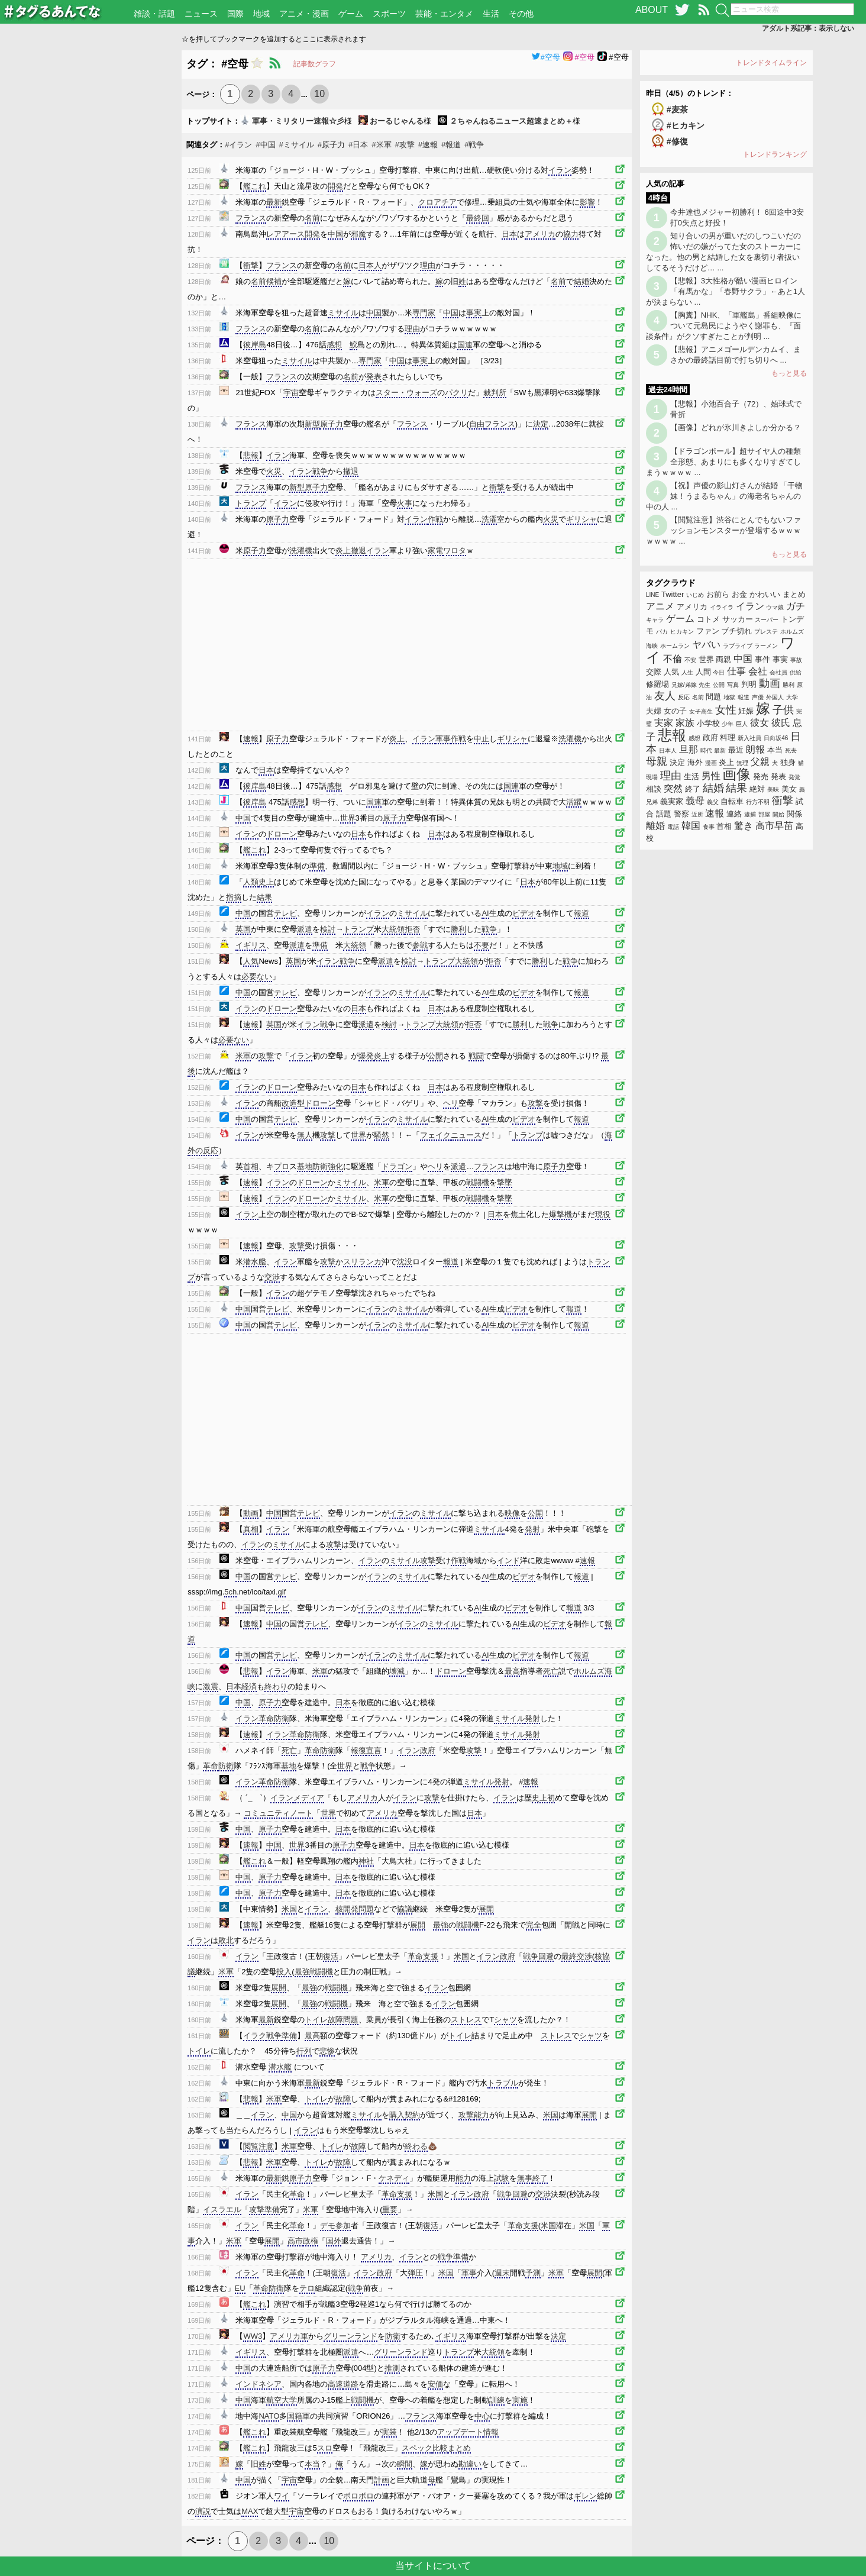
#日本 (358, 144)
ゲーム (350, 13)
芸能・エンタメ (444, 13)
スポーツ (389, 13)
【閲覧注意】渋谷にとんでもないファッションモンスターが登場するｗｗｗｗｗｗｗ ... (723, 530)
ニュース (201, 13)
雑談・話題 (154, 13)
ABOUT (651, 10)
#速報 (428, 144)
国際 (235, 13)
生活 (491, 13)
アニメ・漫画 (304, 13)
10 (319, 94)
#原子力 (331, 144)
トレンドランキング (775, 154)
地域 (261, 13)
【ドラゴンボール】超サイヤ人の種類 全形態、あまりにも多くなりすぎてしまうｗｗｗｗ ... (723, 462)
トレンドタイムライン (771, 63)
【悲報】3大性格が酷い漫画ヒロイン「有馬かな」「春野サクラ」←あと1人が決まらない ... (725, 291)
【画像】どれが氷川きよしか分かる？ (735, 427)
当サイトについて (433, 2566)
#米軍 (381, 144)
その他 (521, 13)
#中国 (265, 144)
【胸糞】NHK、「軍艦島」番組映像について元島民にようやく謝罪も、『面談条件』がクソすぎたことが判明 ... (724, 326)
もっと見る (789, 373)
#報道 (451, 144)
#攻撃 (405, 144)
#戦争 (474, 144)
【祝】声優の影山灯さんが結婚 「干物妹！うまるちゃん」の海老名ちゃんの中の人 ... (724, 496)
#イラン (238, 144)
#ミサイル (296, 144)
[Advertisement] (91, 227)
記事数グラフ (314, 64)
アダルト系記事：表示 (808, 28)
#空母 (545, 57)
